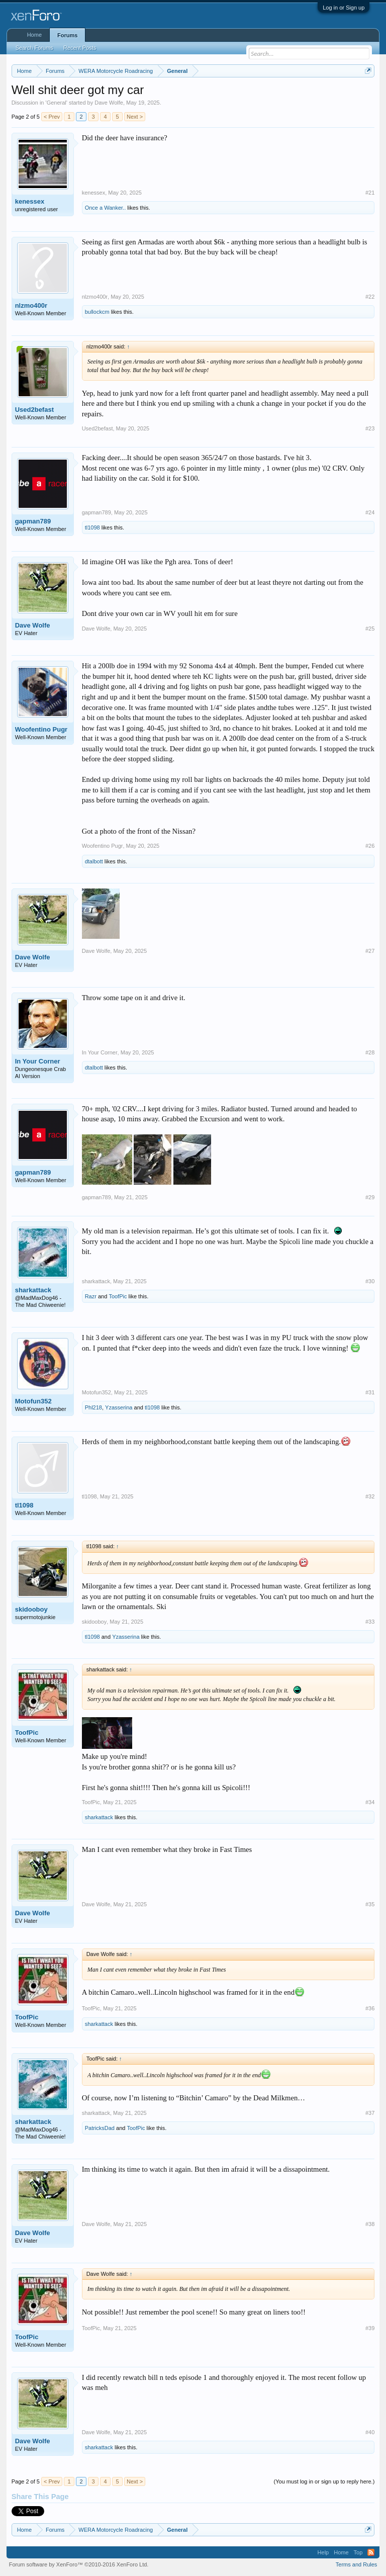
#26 (369, 846)
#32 (369, 1496)
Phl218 (93, 1407)
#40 (369, 2432)
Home (34, 35)
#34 (369, 1802)
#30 (369, 1281)
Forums (67, 35)
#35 (369, 1904)
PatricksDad (100, 2128)
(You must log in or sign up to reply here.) (324, 2481)
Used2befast (34, 409)
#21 (369, 193)
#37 (369, 2113)
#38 (369, 2224)
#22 (369, 297)
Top (358, 2552)
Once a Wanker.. (105, 208)
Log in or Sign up (343, 8)
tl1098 (92, 527)
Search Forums (34, 48)
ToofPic (118, 1296)
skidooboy (31, 1609)
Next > (135, 117)
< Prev (52, 117)
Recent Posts (79, 48)
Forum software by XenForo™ (79, 2564)
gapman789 (33, 521)
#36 (369, 2008)
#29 (369, 1197)
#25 (369, 629)
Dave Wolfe (108, 103)
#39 (369, 2328)
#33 (369, 1622)
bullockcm (97, 312)
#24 (369, 512)
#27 (369, 951)
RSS (370, 2552)
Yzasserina (118, 1407)
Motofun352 (33, 1401)
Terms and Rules (356, 2564)
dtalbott (94, 861)
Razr (90, 1296)
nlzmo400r (31, 305)
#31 (369, 1392)
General (56, 103)
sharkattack (33, 1290)
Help (323, 2552)
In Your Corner (37, 1061)
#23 (369, 428)
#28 (369, 1052)
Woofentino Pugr (41, 729)
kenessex (30, 201)
